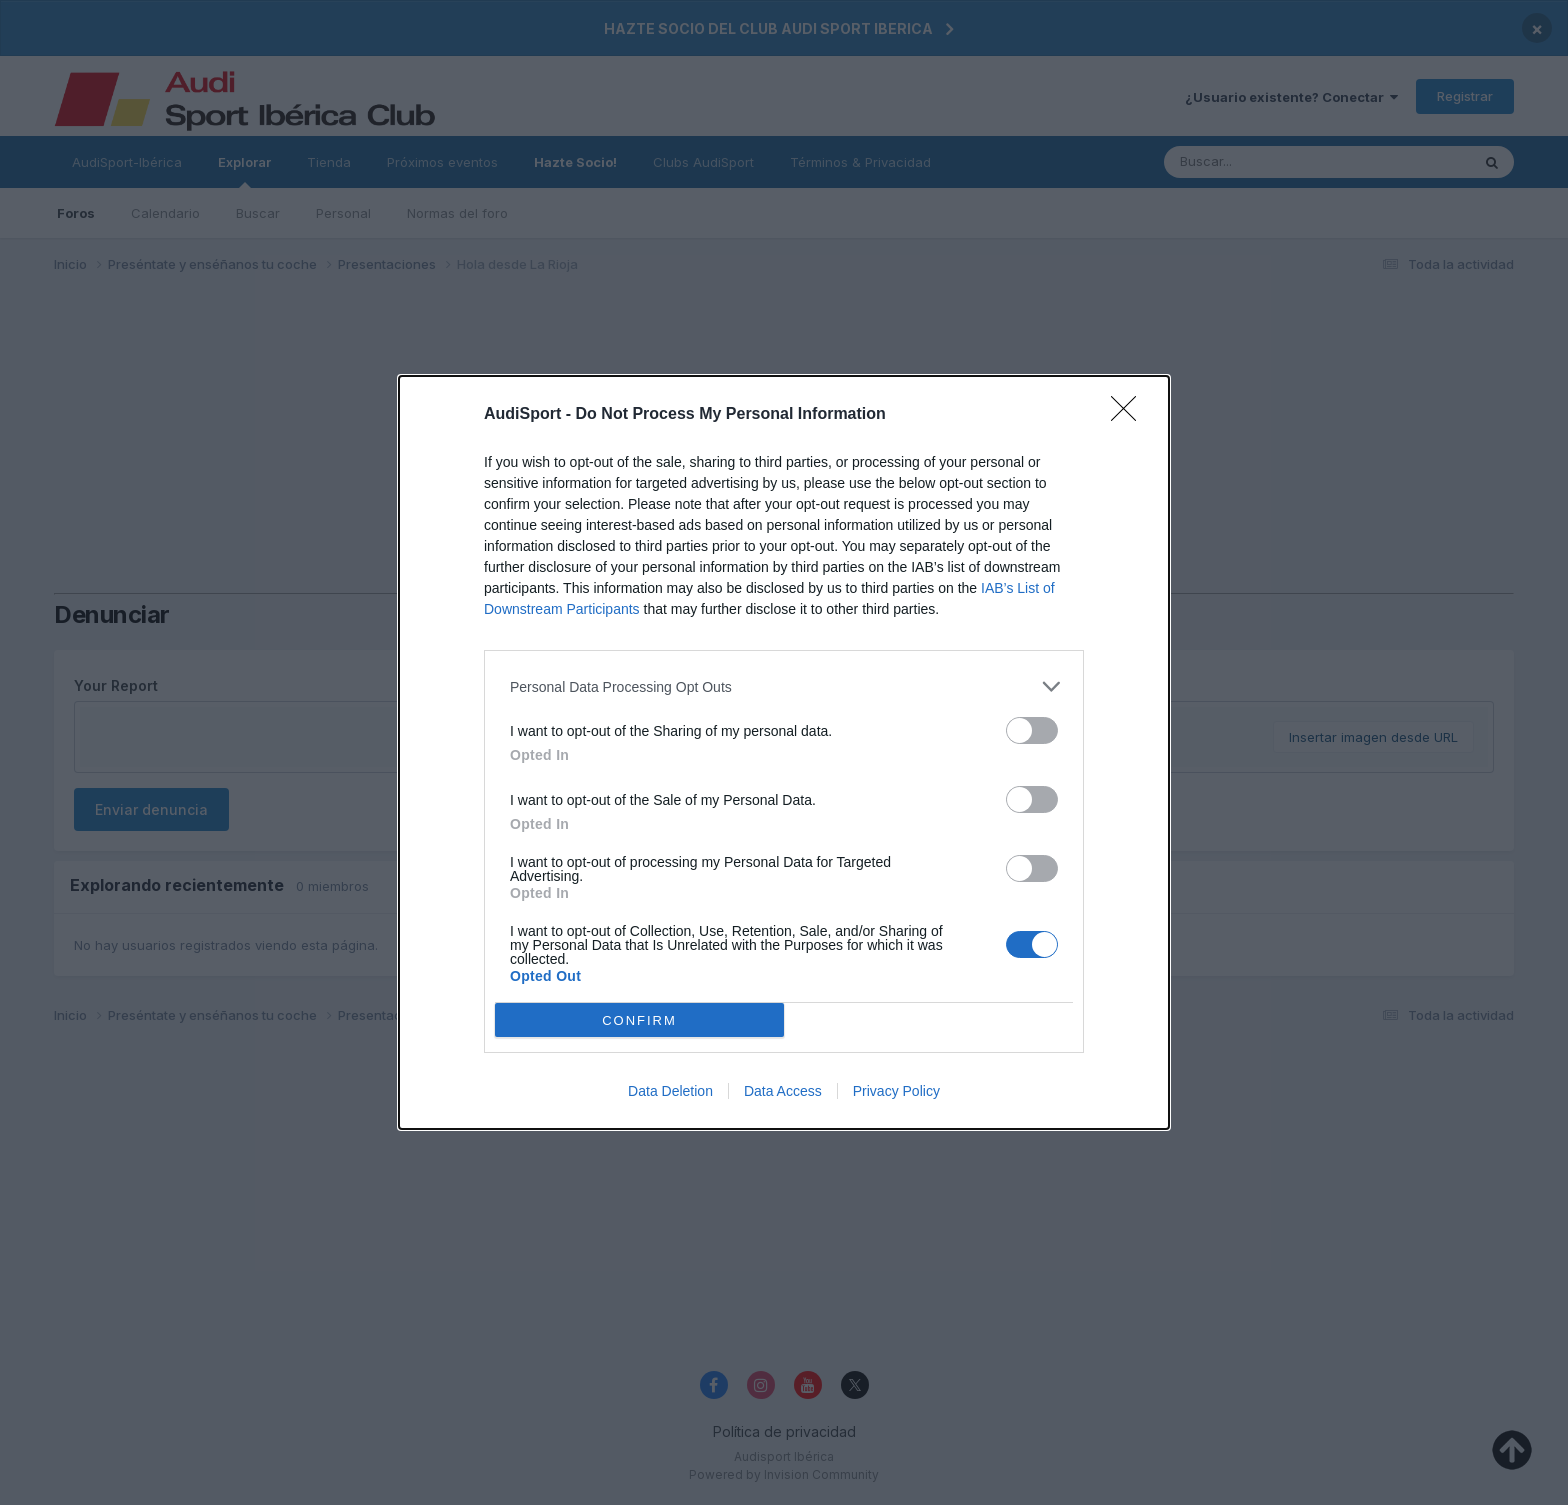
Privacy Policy (896, 1091)
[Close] (1130, 415)
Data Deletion (670, 1091)
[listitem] (784, 686)
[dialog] (784, 752)
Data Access (783, 1091)
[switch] (1032, 730)
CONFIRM (639, 1019)
